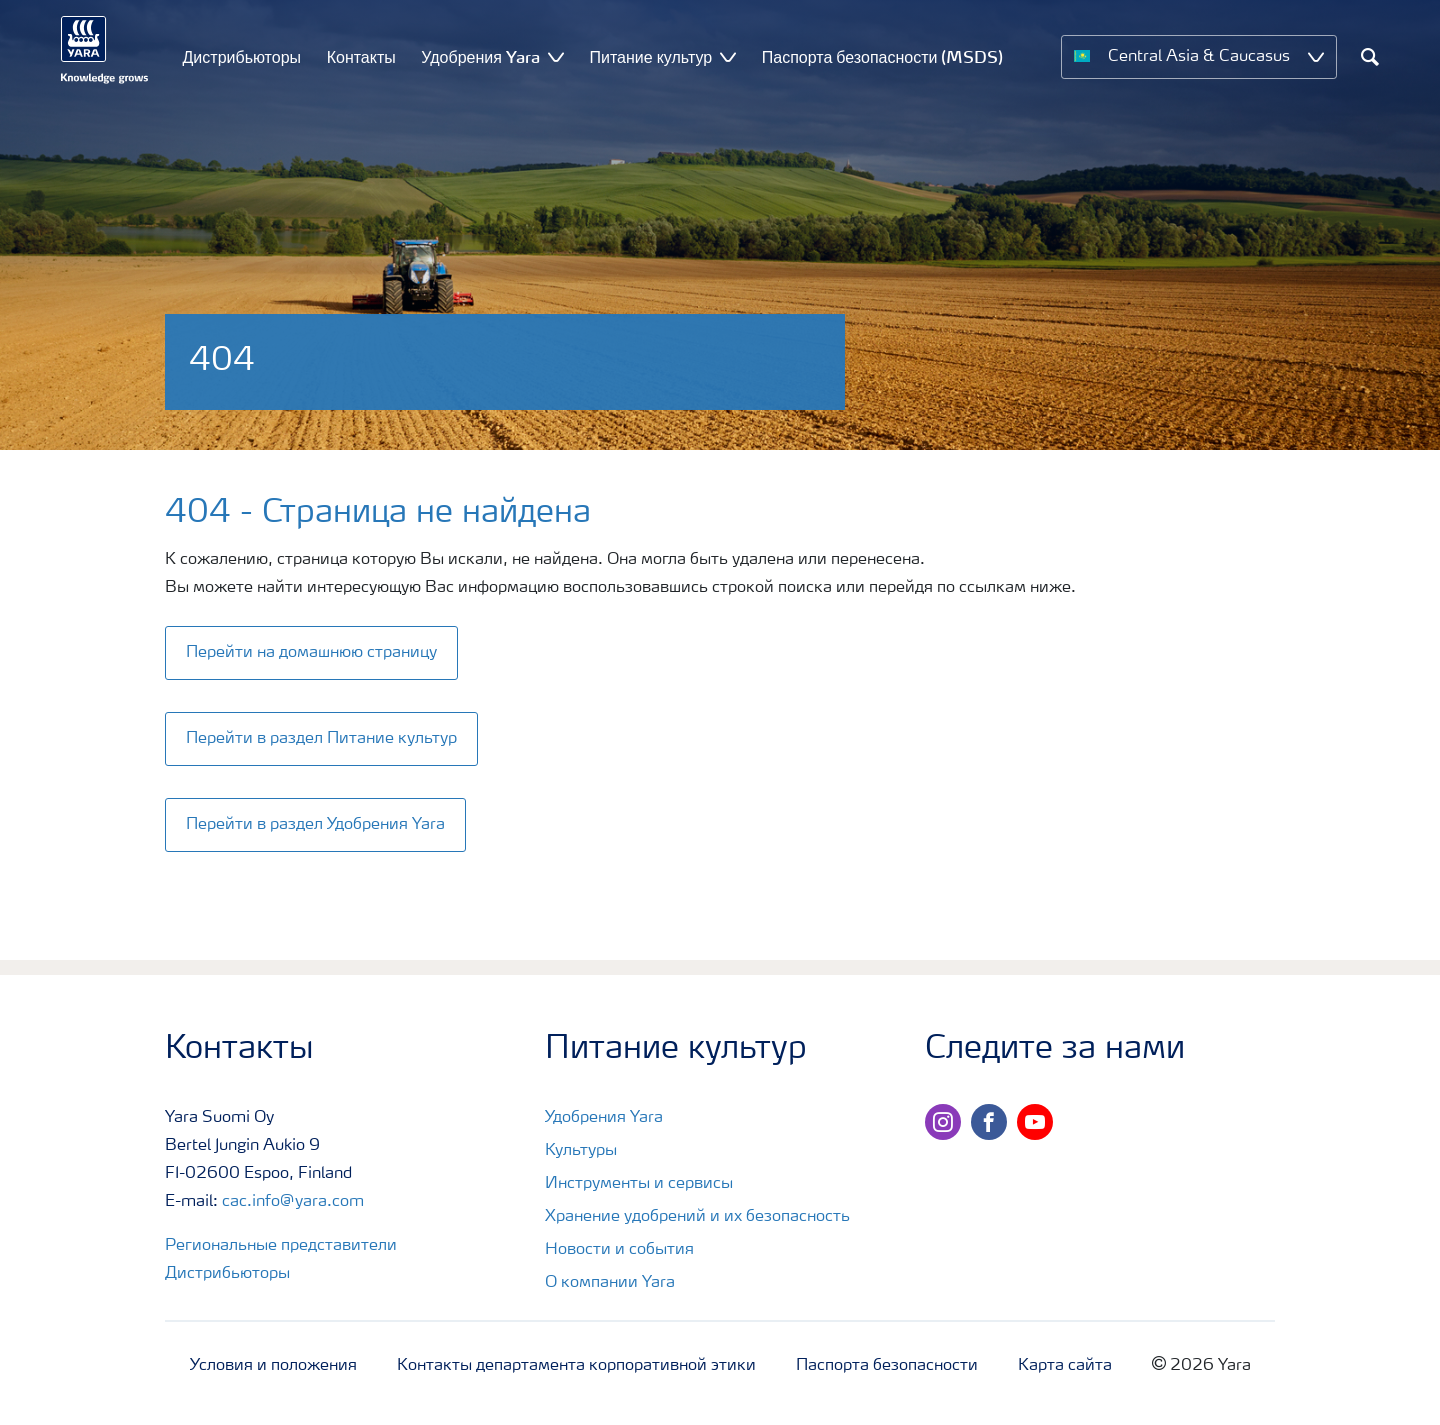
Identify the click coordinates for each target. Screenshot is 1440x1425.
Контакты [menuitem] (361, 57)
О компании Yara (610, 1283)
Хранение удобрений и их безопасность (697, 1217)
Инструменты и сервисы (639, 1184)
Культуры (581, 1151)
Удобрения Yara (604, 1118)
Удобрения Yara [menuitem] (480, 57)
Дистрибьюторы (227, 1274)
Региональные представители (281, 1246)
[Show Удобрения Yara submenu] (556, 56)
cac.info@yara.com (293, 1202)
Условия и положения (273, 1366)
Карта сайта (1065, 1366)
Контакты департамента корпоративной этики (576, 1366)
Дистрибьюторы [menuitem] (242, 57)
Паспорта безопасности (887, 1366)
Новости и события (619, 1250)
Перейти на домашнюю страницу (311, 653)
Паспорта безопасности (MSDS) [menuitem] (883, 57)
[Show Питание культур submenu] (728, 56)
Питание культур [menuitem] (651, 57)
